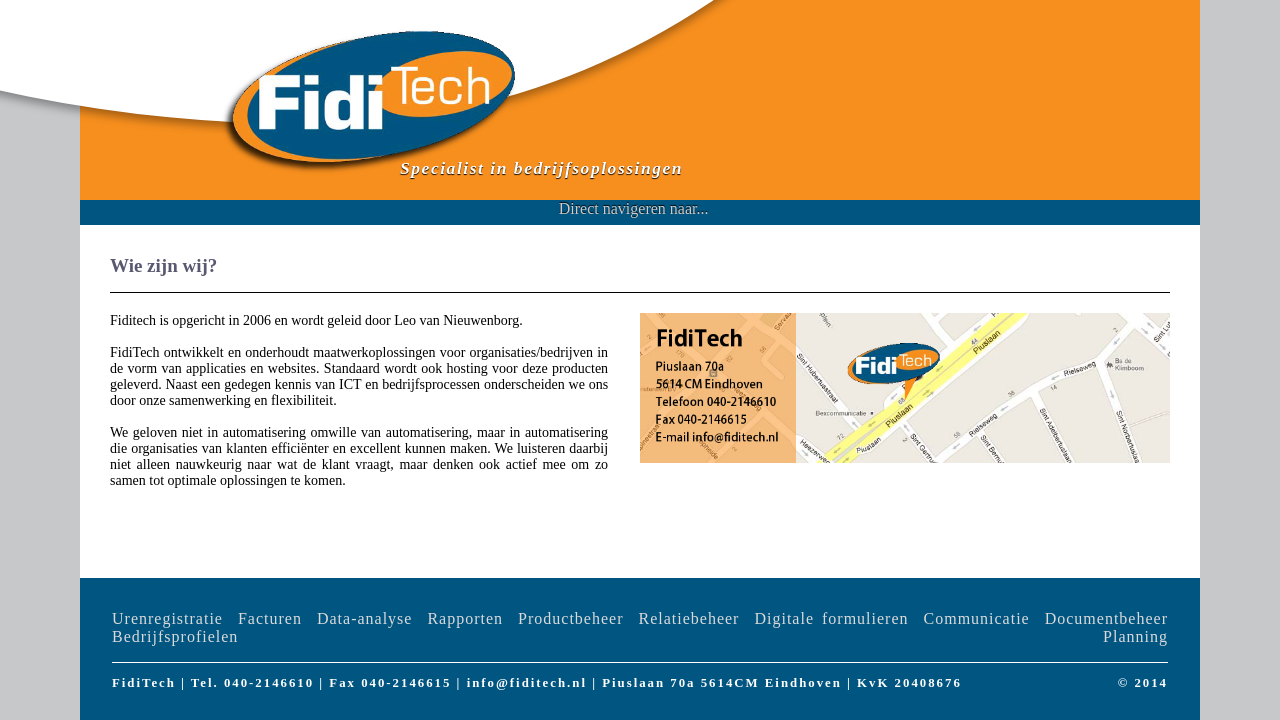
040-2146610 (269, 683)
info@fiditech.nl (527, 683)
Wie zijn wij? (163, 265)
